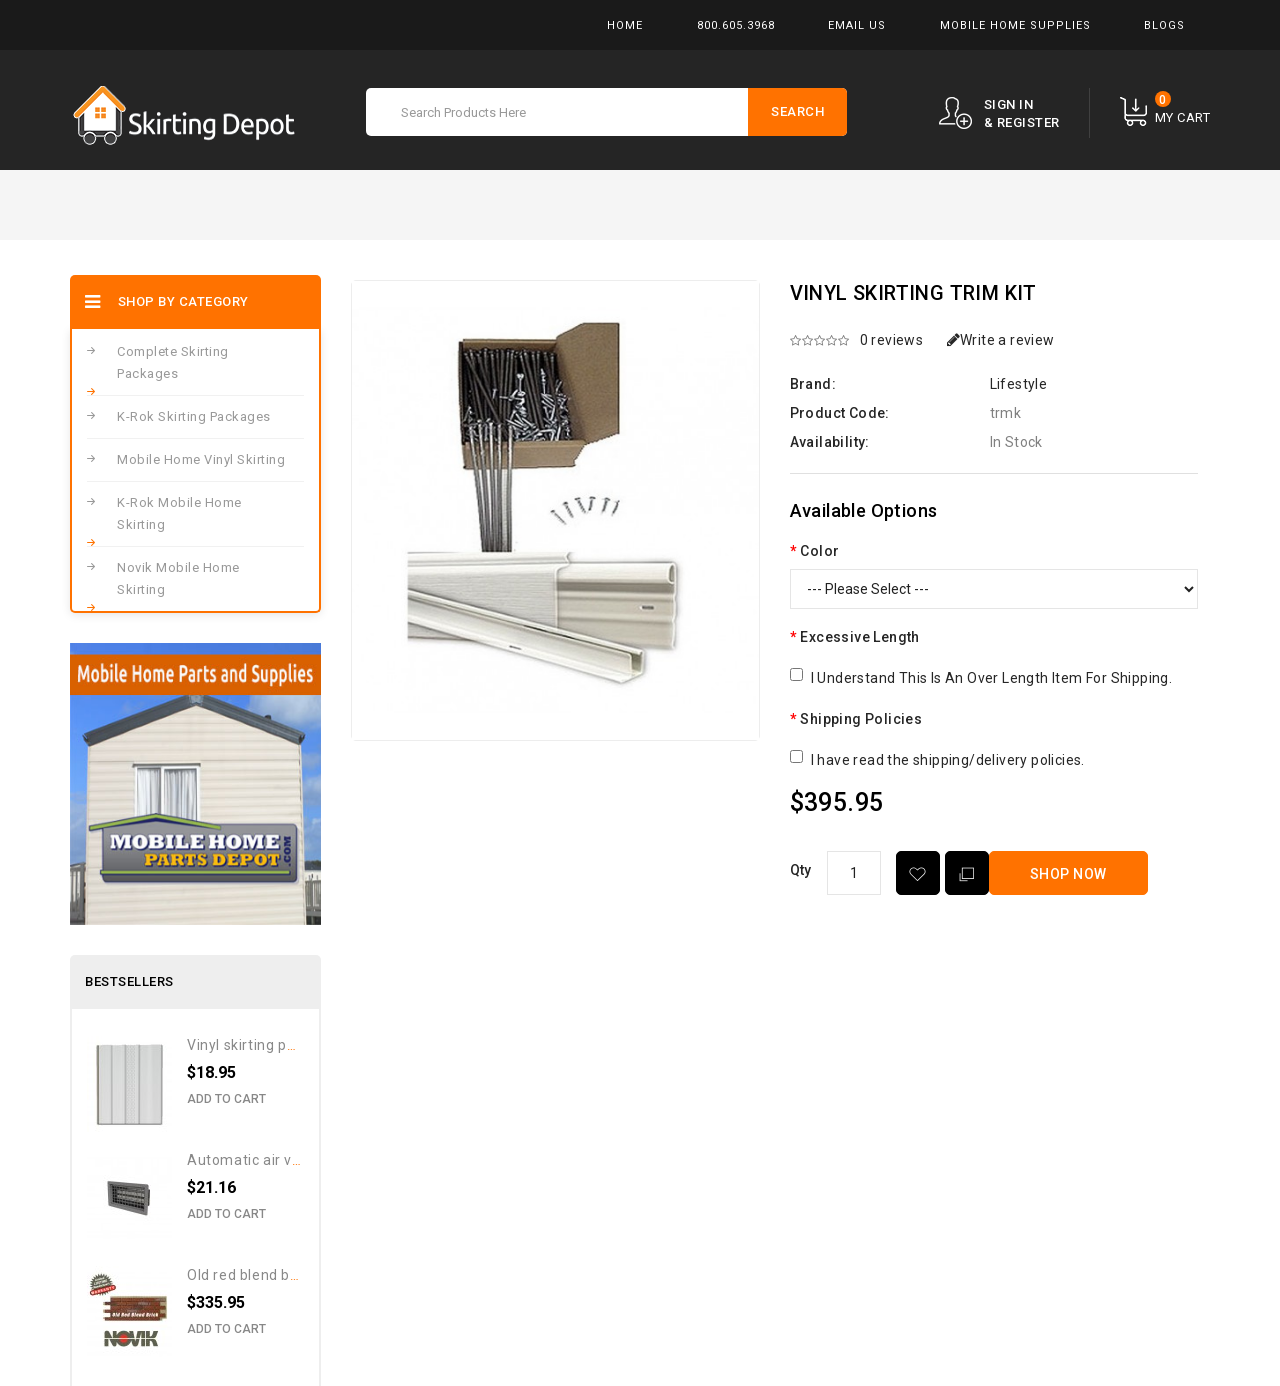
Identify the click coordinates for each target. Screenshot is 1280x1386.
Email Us (857, 25)
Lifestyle (1019, 384)
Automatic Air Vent (251, 1160)
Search (797, 111)
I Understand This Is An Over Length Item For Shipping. (992, 678)
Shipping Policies (861, 719)
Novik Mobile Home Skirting (178, 578)
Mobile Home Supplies (1015, 25)
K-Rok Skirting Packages (194, 416)
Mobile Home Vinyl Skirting (201, 459)
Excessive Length (859, 637)
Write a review (1001, 340)
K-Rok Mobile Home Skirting (179, 513)
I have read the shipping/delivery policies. (948, 760)
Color (819, 551)
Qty (801, 870)
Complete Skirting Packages (173, 362)
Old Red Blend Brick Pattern (278, 1275)
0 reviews (892, 340)
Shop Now (1068, 874)
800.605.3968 (736, 25)
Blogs (1164, 25)
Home (625, 25)
